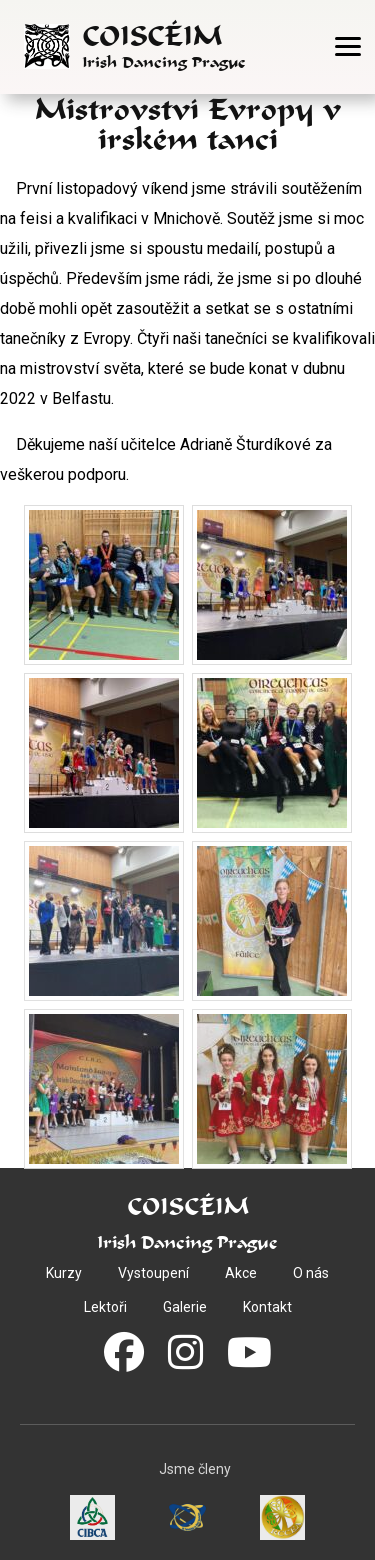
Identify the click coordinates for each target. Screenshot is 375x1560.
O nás (311, 1273)
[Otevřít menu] (348, 46)
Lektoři (105, 1307)
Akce (241, 1273)
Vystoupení (153, 1273)
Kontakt (267, 1307)
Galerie (185, 1307)
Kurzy (64, 1273)
